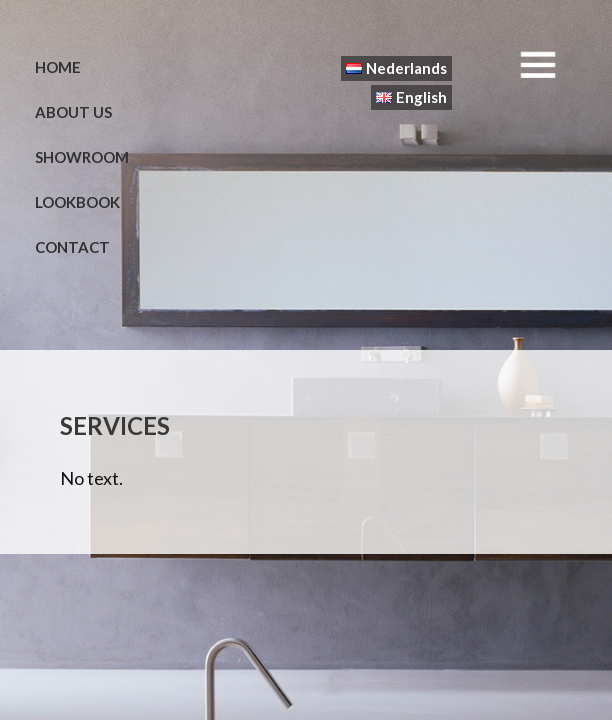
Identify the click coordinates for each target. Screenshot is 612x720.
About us (73, 112)
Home (58, 67)
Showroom (82, 157)
